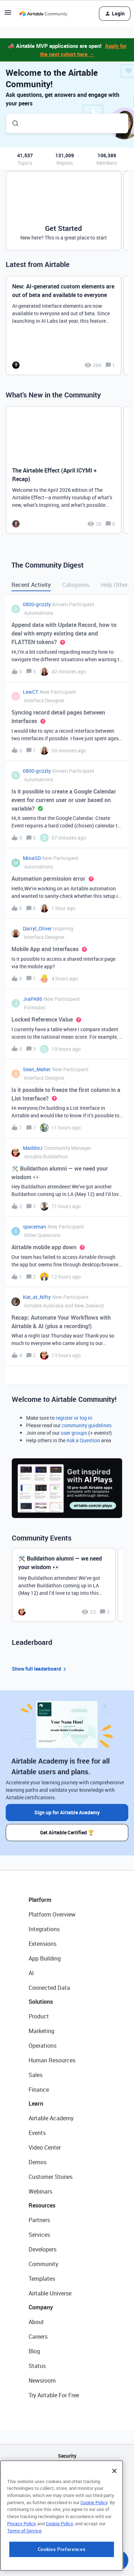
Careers (38, 2336)
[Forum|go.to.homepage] (43, 13)
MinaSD (32, 858)
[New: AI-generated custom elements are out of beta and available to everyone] (63, 325)
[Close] (114, 2511)
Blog (34, 2351)
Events (37, 2133)
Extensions (42, 1944)
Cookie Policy (94, 2542)
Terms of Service (24, 2570)
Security (67, 2455)
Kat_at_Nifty (37, 1297)
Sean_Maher (37, 1069)
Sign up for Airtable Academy (67, 1812)
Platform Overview (52, 1914)
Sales (36, 2075)
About (36, 2322)
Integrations (44, 1929)
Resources (42, 2205)
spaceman (34, 1226)
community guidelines (86, 1425)
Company (41, 2307)
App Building (45, 1958)
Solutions (41, 2002)
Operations (42, 2046)
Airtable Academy (51, 2118)
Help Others (115, 585)
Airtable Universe (50, 2293)
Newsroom (42, 2380)
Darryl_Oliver (37, 928)
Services (39, 2235)
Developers (42, 2249)
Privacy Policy (21, 2563)
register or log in (74, 1417)
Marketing (41, 2031)
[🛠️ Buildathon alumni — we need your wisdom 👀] (64, 1585)
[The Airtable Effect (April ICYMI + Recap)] (63, 470)
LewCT (30, 691)
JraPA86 (32, 998)
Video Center (45, 2147)
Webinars (40, 2191)
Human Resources (52, 2060)
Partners (39, 2220)
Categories (75, 585)
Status (37, 2366)
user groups (74, 1432)
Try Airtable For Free (54, 2395)
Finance (39, 2089)
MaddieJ (33, 1147)
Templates (42, 2279)
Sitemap (67, 2492)
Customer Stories (51, 2177)
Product (39, 2016)
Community (43, 2264)
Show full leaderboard (40, 1669)
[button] (8, 14)
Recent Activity (31, 585)
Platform (40, 1900)
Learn (36, 2103)
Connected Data (49, 1988)
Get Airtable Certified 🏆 (67, 1832)
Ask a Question (83, 1440)
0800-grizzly (37, 604)
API (67, 2474)
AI (31, 1973)
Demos (37, 2162)
